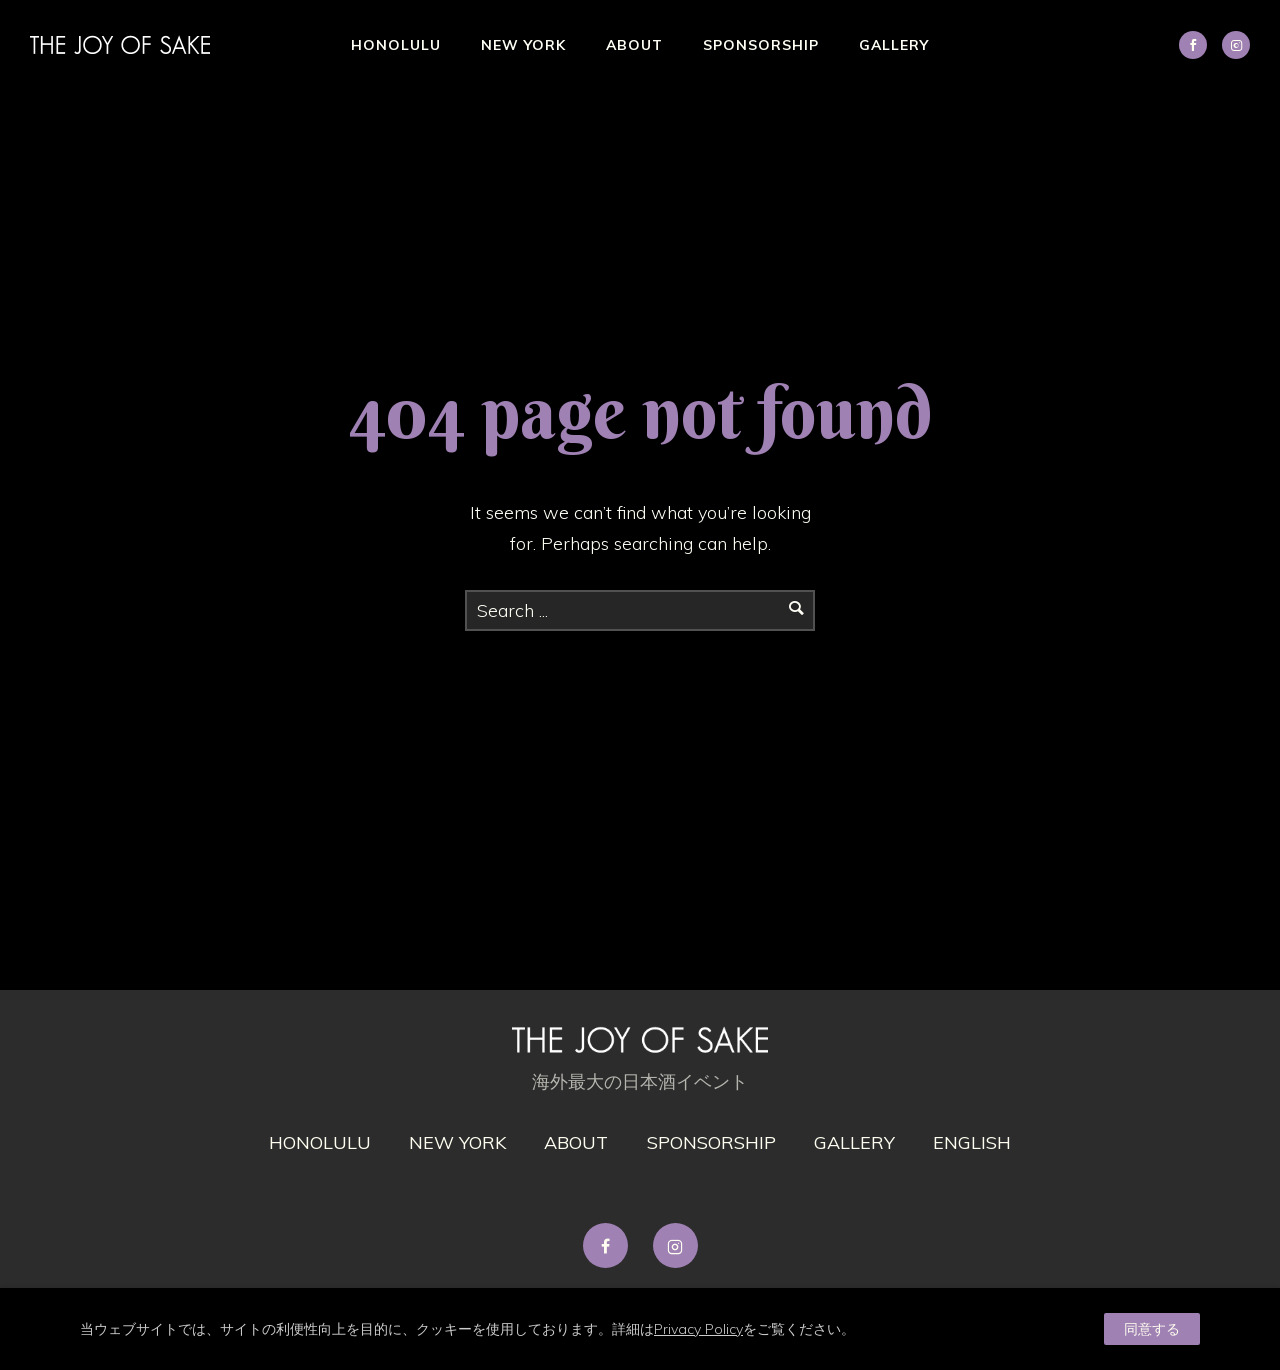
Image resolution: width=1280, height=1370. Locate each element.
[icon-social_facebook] (1198, 45)
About (634, 45)
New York (523, 45)
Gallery (894, 45)
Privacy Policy (698, 1329)
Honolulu (396, 45)
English (972, 1142)
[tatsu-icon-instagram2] (1236, 45)
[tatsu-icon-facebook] (610, 1245)
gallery (854, 1142)
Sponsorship (761, 45)
